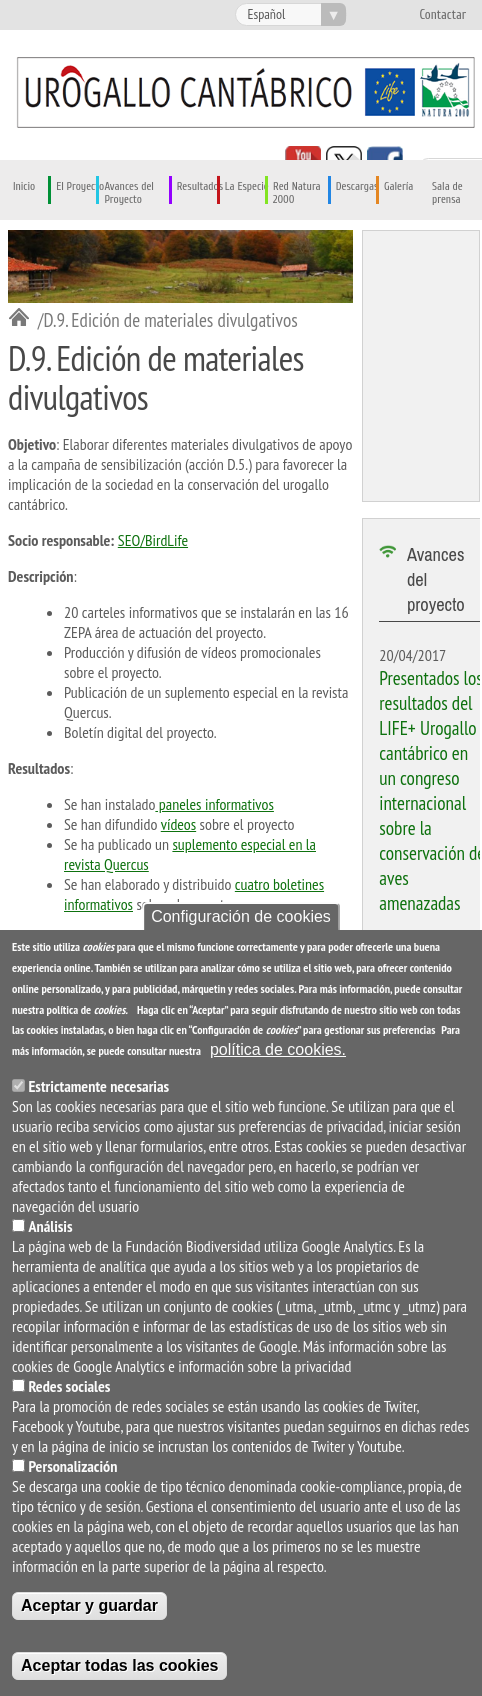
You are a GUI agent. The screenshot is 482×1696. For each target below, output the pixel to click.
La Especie (247, 186)
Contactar (442, 15)
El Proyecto (80, 186)
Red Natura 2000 (297, 193)
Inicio (24, 186)
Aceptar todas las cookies (119, 1665)
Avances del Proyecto (129, 193)
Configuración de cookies (241, 916)
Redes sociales (69, 1386)
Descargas (357, 186)
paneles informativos (214, 804)
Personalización (72, 1466)
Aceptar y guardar (89, 1605)
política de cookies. (278, 1049)
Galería (398, 186)
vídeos (178, 824)
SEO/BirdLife (153, 540)
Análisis (50, 1226)
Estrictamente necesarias (98, 1086)
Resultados (200, 186)
